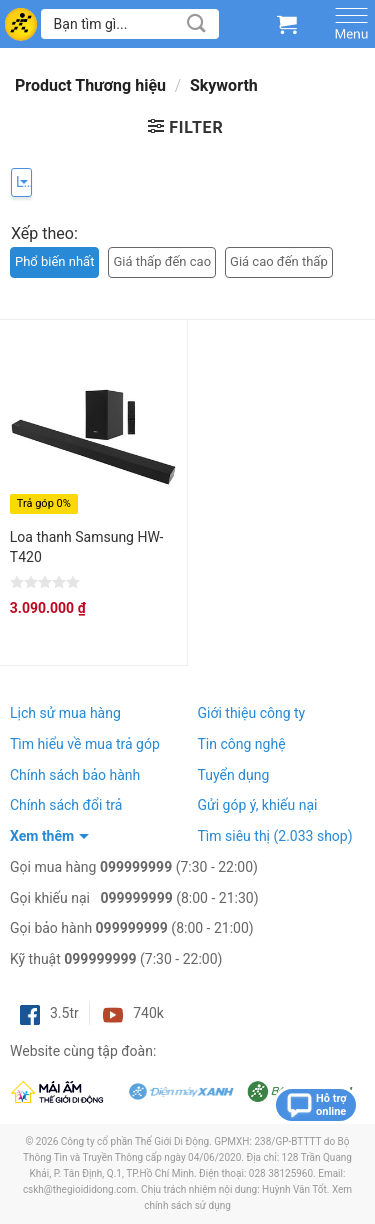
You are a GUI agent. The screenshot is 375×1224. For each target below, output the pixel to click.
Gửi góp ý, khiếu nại (258, 805)
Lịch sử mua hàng (65, 713)
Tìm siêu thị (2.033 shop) (275, 836)
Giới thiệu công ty (252, 713)
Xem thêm (42, 836)
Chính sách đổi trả (66, 805)
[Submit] (197, 23)
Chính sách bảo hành (75, 775)
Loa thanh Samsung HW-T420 (87, 547)
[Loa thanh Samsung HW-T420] (93, 428)
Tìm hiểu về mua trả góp (85, 744)
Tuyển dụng (234, 775)
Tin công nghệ (242, 744)
